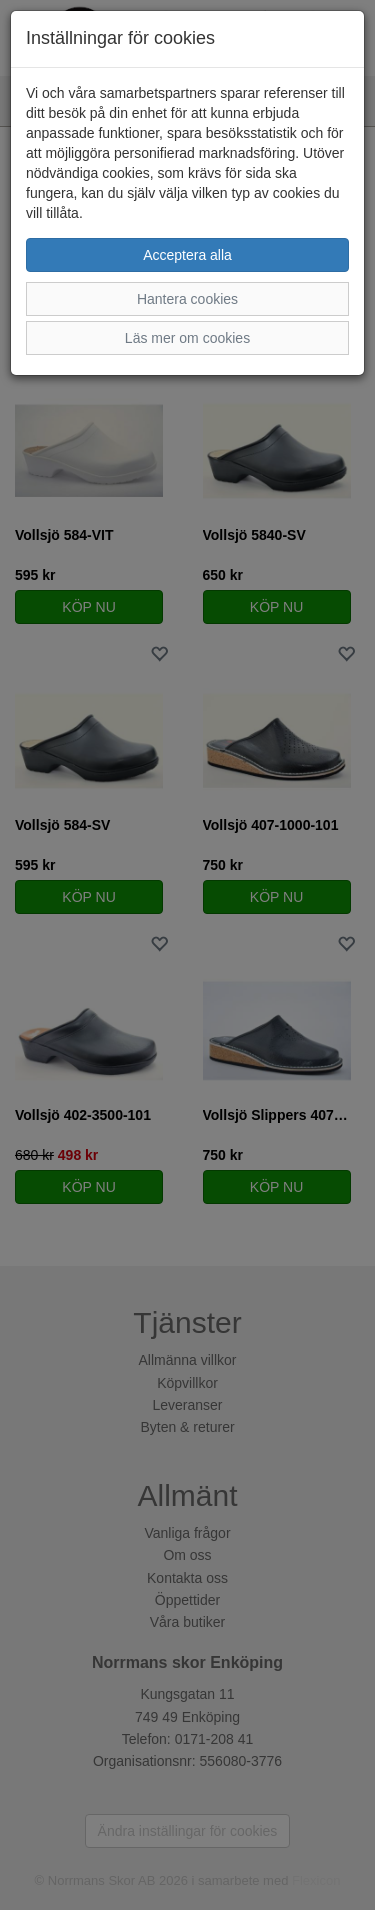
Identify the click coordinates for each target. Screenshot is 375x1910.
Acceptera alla (187, 255)
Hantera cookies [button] (187, 299)
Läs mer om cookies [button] (187, 338)
